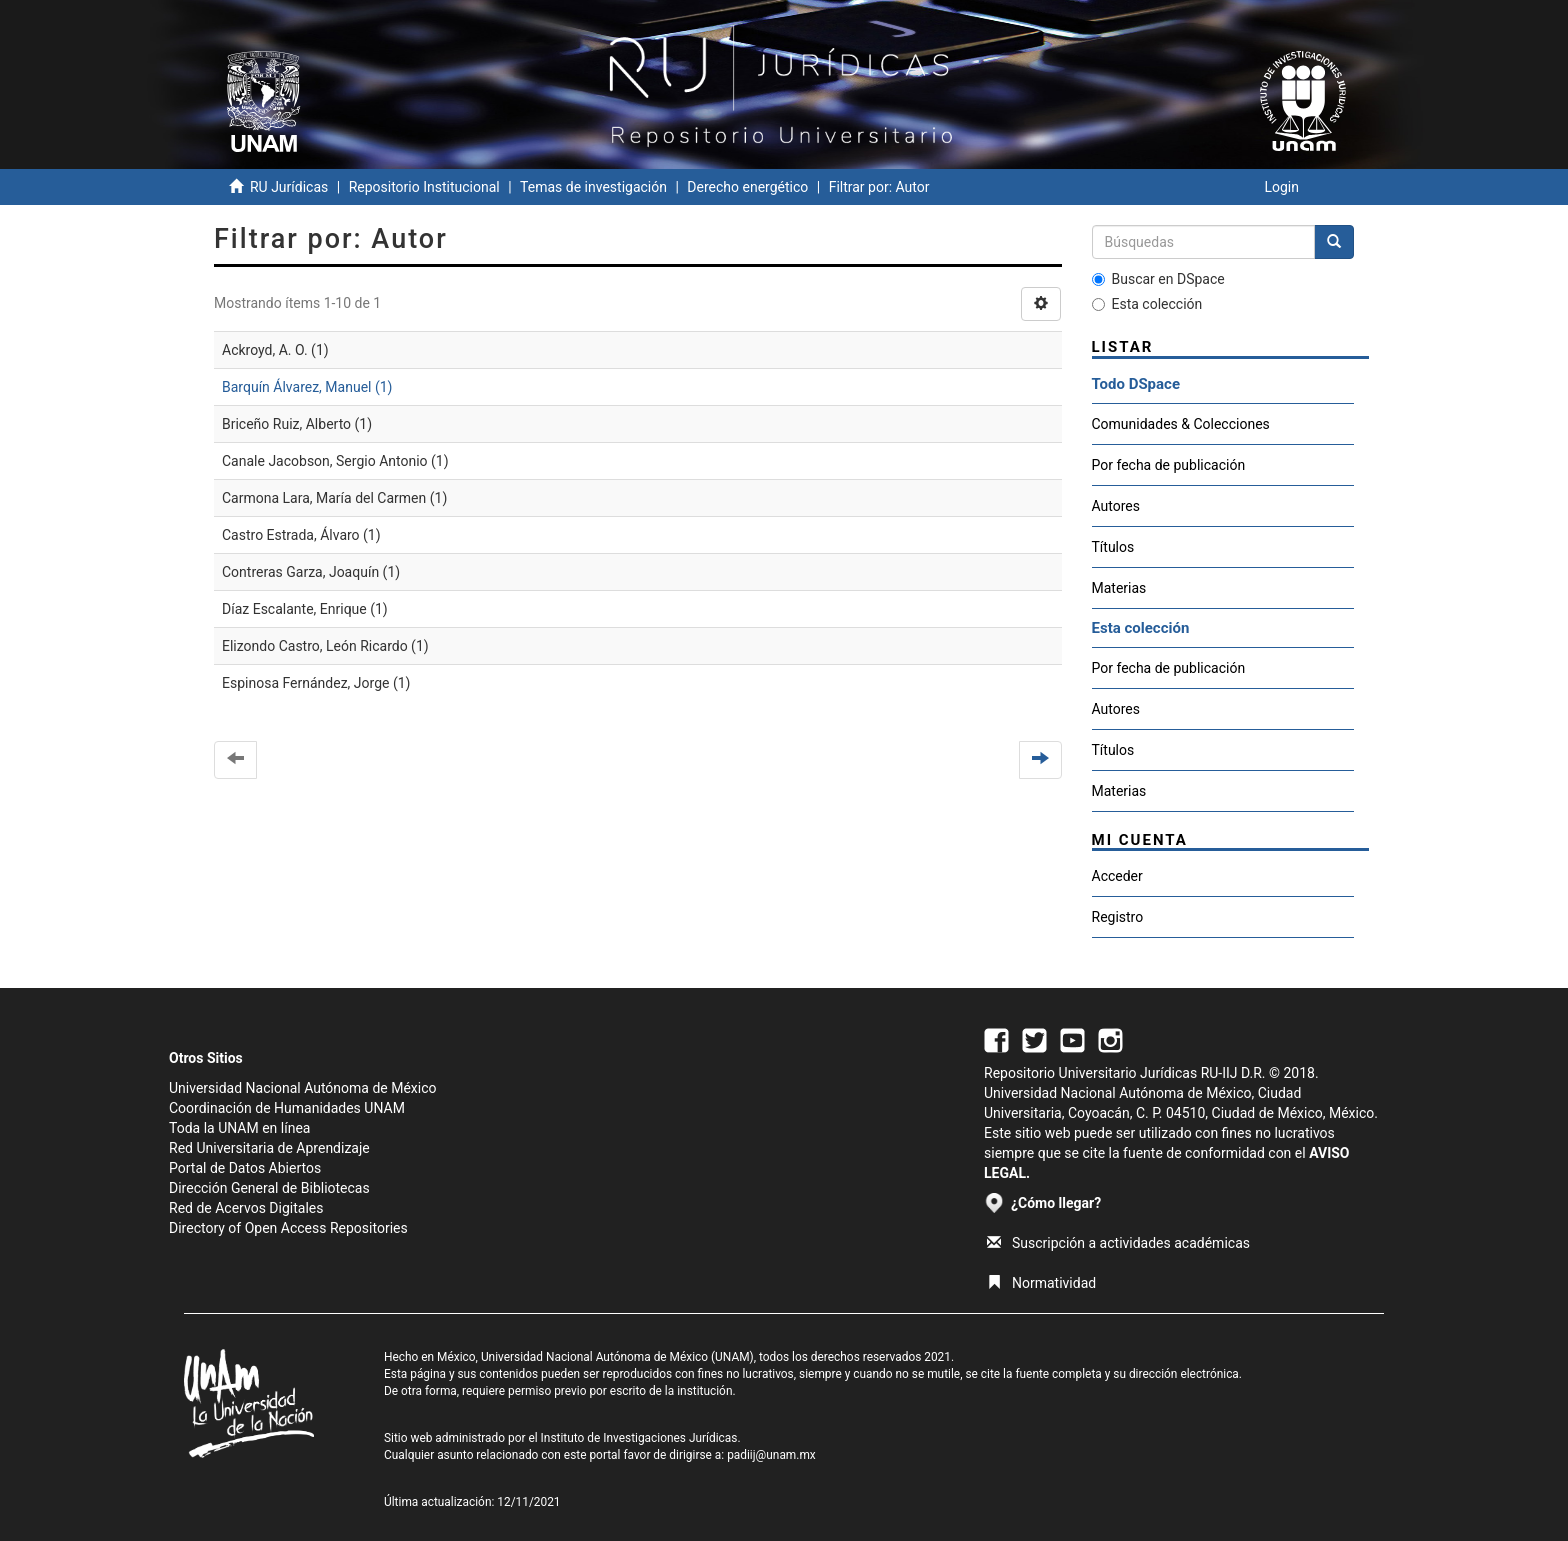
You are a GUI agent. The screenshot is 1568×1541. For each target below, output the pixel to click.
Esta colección (1147, 304)
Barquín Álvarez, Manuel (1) (307, 387)
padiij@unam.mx (771, 1455)
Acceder (1117, 876)
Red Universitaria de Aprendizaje (269, 1148)
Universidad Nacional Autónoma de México (303, 1088)
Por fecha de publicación (1169, 465)
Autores (1116, 506)
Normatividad (1041, 1283)
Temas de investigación (593, 187)
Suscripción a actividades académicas (1118, 1243)
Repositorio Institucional (424, 187)
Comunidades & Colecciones (1181, 424)
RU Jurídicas (289, 187)
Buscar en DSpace (1158, 279)
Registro (1118, 917)
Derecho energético (747, 187)
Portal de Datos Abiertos (245, 1168)
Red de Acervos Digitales (246, 1208)
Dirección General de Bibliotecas (269, 1188)
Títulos (1113, 547)
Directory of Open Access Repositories (288, 1228)
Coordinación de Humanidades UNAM (287, 1108)
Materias (1119, 588)
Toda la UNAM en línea (239, 1128)
